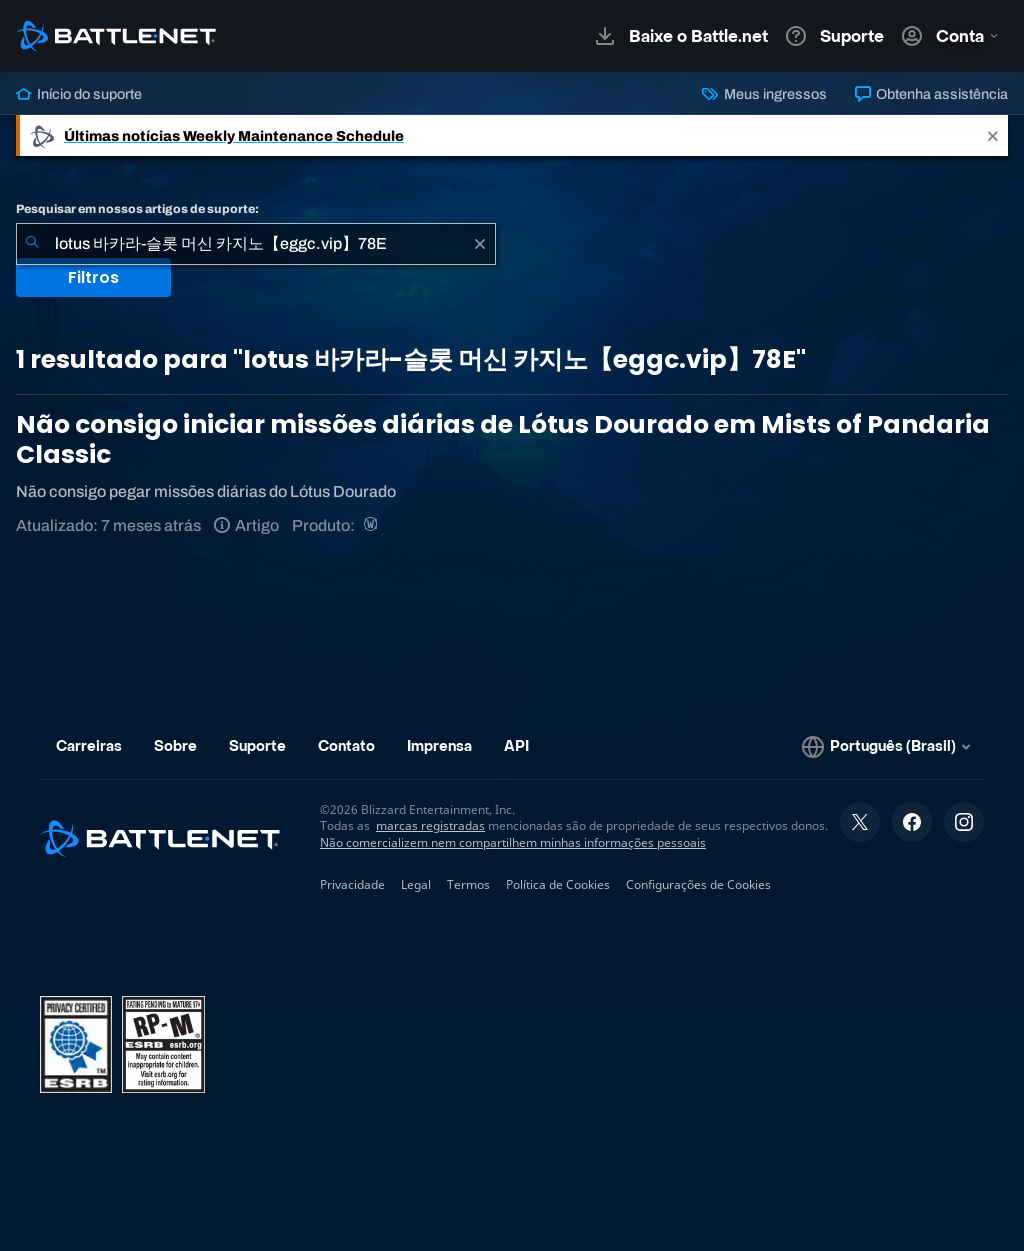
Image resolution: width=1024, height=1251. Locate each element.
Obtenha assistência (931, 94)
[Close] (993, 135)
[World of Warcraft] (372, 525)
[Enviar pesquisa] (32, 244)
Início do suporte (79, 94)
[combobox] (256, 244)
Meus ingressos (764, 94)
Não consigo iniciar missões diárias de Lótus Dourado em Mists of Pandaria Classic (503, 439)
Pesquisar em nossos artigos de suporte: (137, 209)
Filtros (93, 277)
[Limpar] (480, 244)
